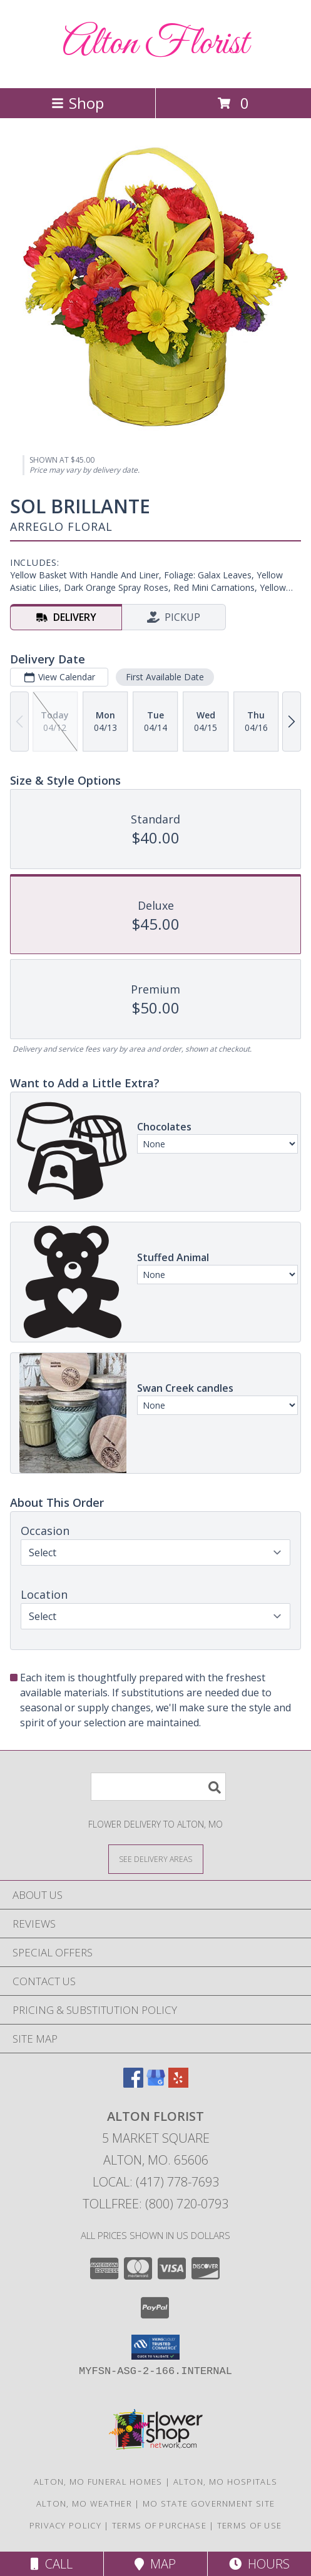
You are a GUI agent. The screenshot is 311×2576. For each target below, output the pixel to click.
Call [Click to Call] (52, 2563)
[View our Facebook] (133, 2083)
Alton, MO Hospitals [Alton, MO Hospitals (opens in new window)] (225, 2481)
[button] (155, 2347)
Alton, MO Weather (84, 2503)
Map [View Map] (155, 2563)
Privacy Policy (65, 2525)
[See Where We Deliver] (155, 1858)
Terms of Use (249, 2525)
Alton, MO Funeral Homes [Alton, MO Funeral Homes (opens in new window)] (98, 2481)
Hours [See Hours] (259, 2563)
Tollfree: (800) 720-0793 (155, 2203)
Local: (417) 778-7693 (156, 2181)
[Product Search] (158, 1787)
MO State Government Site (209, 2503)
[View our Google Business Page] (156, 2083)
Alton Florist (155, 44)
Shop (77, 103)
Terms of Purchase (159, 2525)
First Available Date (165, 677)
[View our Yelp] (178, 2083)
